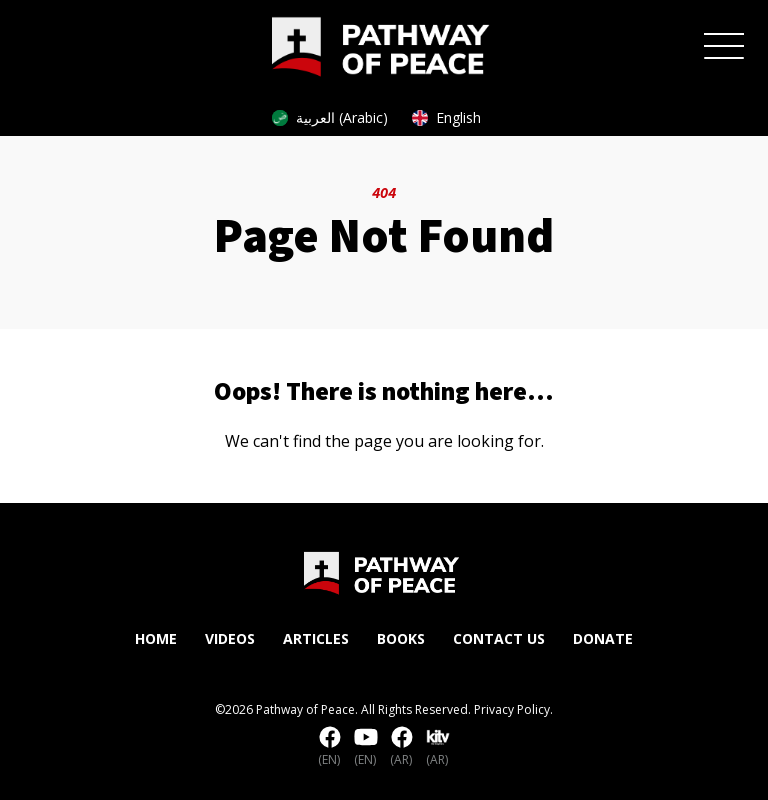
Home (156, 638)
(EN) (330, 747)
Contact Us (499, 638)
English (446, 117)
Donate (603, 638)
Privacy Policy (512, 709)
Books (401, 638)
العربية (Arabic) (330, 117)
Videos (230, 638)
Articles (316, 638)
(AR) (402, 747)
